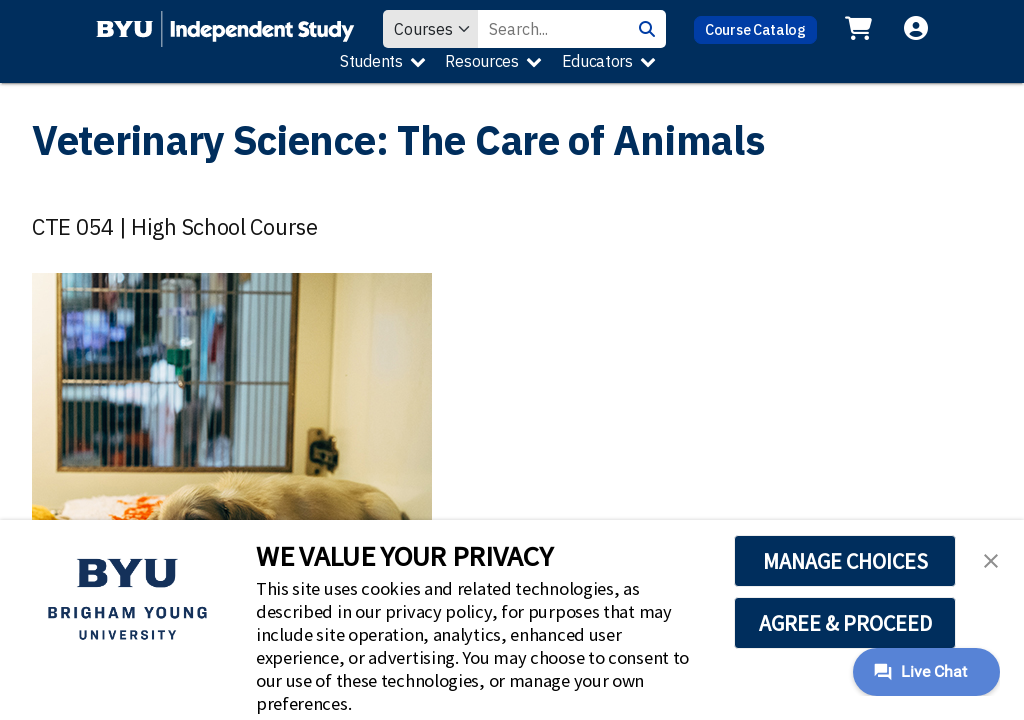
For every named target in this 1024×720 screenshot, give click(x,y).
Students (371, 61)
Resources (481, 61)
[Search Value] (553, 29)
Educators (597, 61)
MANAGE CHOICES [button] (845, 561)
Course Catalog (755, 29)
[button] (991, 559)
